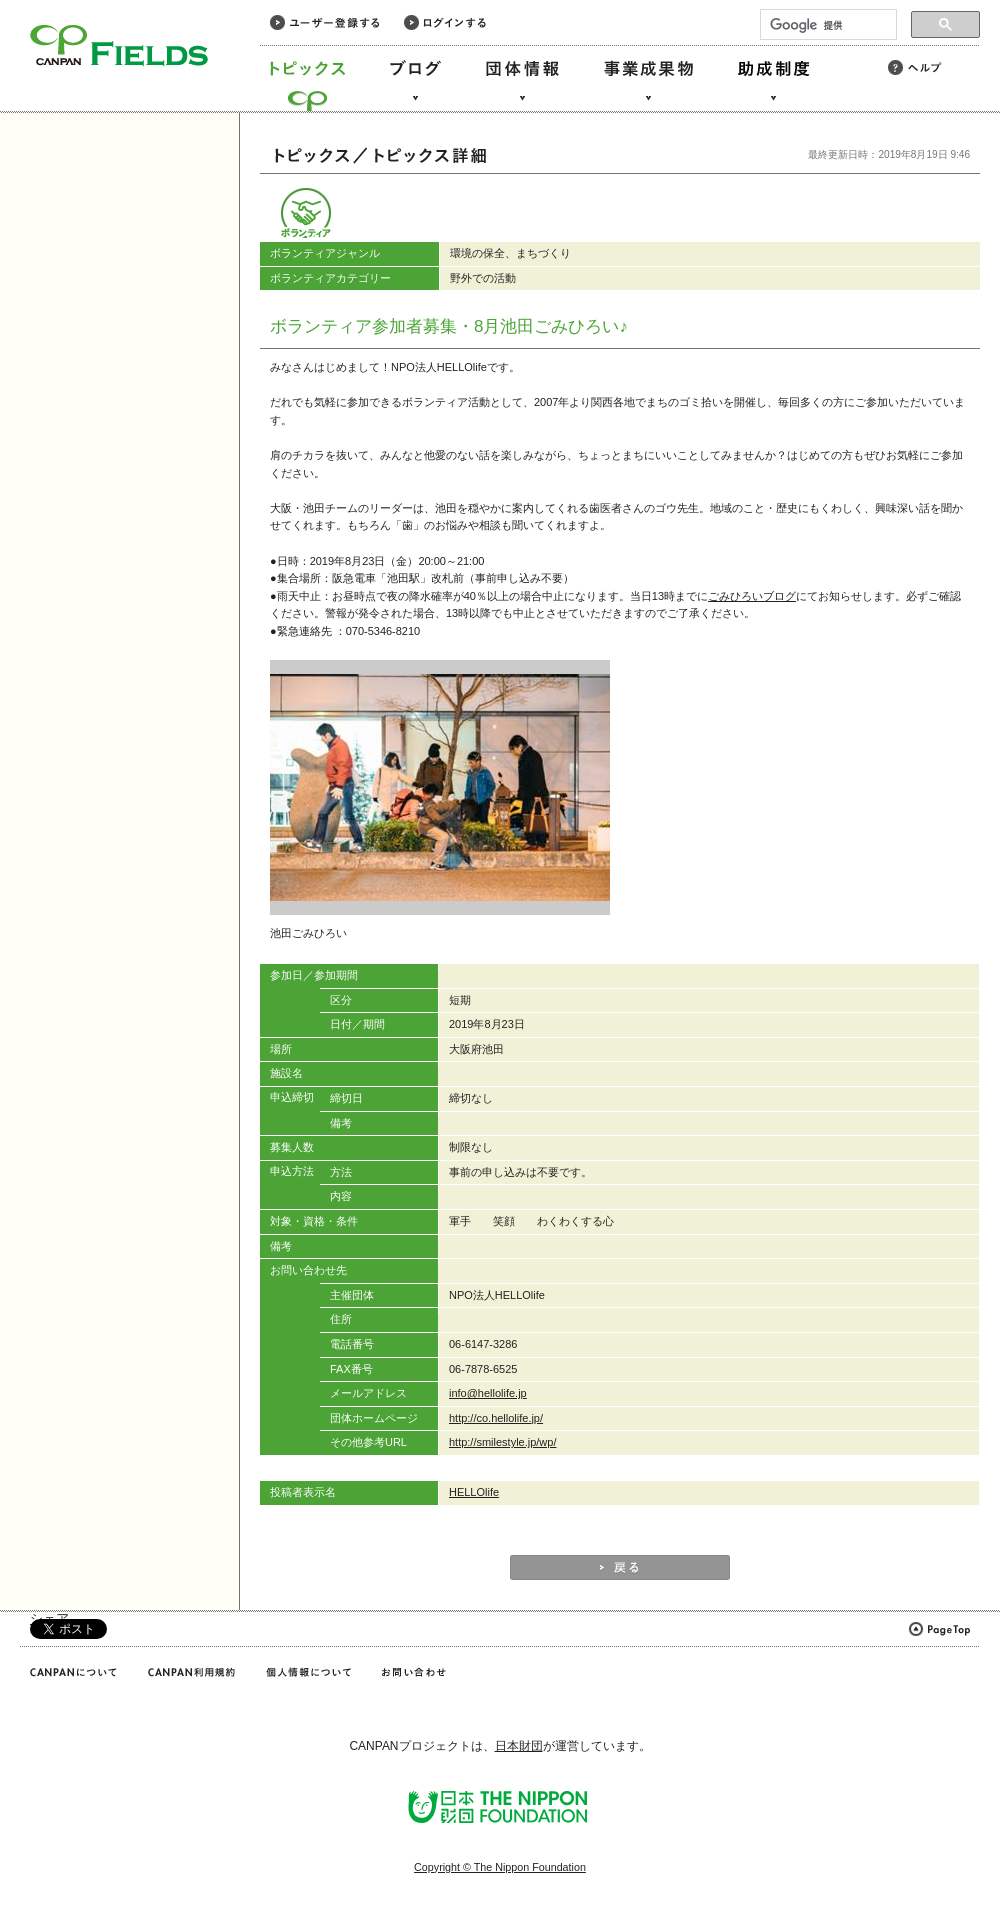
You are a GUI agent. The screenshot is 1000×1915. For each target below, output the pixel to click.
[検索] (826, 25)
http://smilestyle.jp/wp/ (502, 1442)
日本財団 (519, 1746)
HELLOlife (474, 1492)
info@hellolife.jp (488, 1393)
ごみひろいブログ (752, 596)
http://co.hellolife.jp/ (496, 1418)
